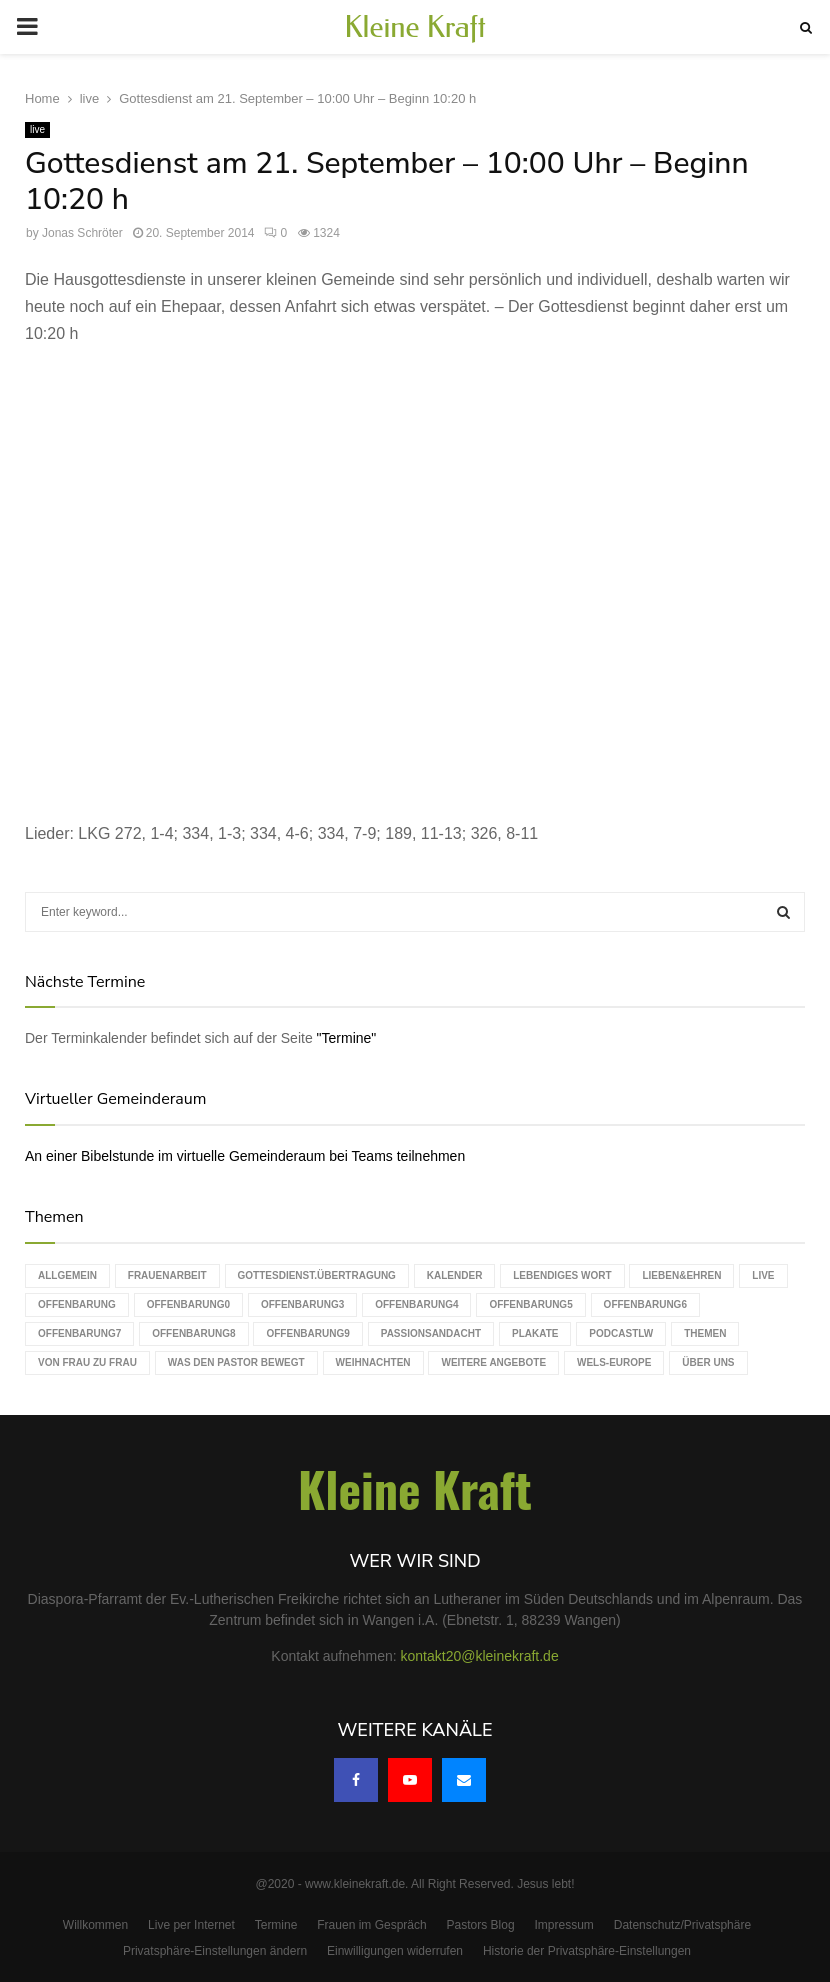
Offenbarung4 (416, 1304)
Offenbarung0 (188, 1304)
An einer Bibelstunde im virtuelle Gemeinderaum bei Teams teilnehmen (245, 1156)
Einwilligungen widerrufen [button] (395, 1951)
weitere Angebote (493, 1362)
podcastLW (621, 1333)
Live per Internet (191, 1925)
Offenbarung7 (79, 1333)
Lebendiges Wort (562, 1275)
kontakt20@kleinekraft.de (480, 1656)
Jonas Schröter (82, 233)
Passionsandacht (431, 1333)
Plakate (535, 1333)
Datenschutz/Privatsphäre (682, 1925)
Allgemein (67, 1275)
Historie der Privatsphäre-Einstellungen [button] (587, 1951)
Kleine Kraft (415, 27)
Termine (276, 1925)
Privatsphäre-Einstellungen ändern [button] (215, 1951)
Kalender (455, 1275)
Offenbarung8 (193, 1333)
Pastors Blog (481, 1925)
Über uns (708, 1362)
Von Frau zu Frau (87, 1362)
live (37, 129)
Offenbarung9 (307, 1333)
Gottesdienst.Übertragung (317, 1275)
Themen (705, 1333)
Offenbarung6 (645, 1304)
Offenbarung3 (302, 1304)
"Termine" (347, 1038)
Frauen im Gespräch (371, 1925)
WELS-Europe (614, 1362)
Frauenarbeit (167, 1275)
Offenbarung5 (530, 1304)
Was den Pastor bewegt (236, 1362)
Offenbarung (77, 1304)
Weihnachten (373, 1362)
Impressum (564, 1925)
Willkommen (95, 1925)
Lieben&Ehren (681, 1275)
